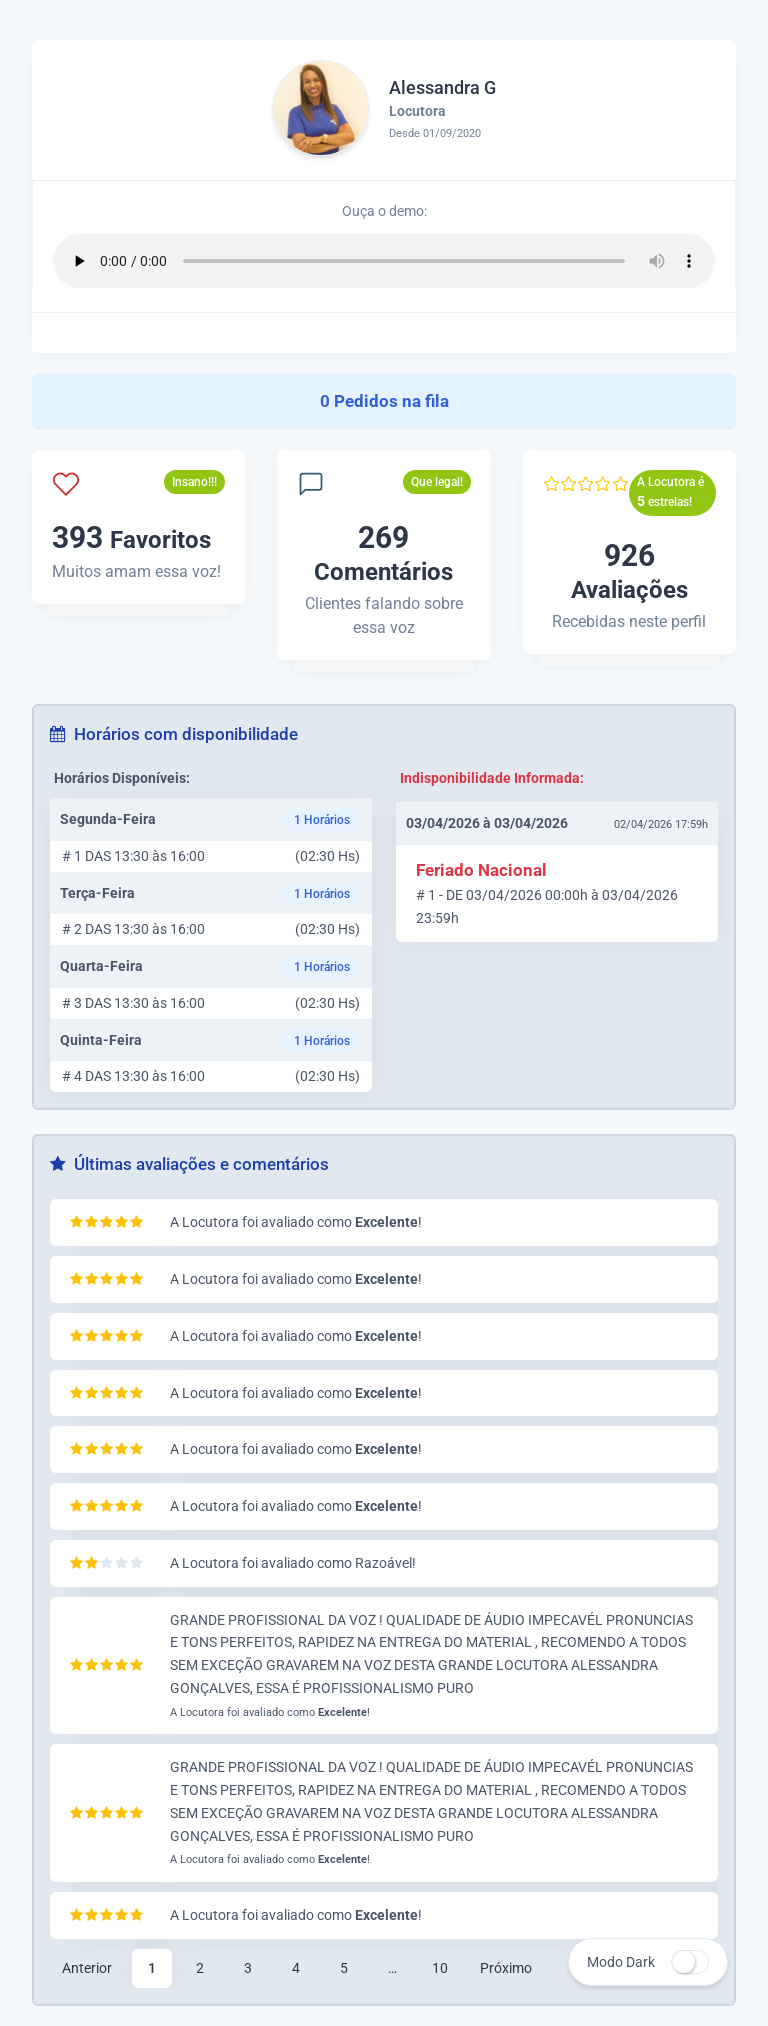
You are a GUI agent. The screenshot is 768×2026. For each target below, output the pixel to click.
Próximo (506, 1968)
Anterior (87, 1968)
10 (440, 1968)
